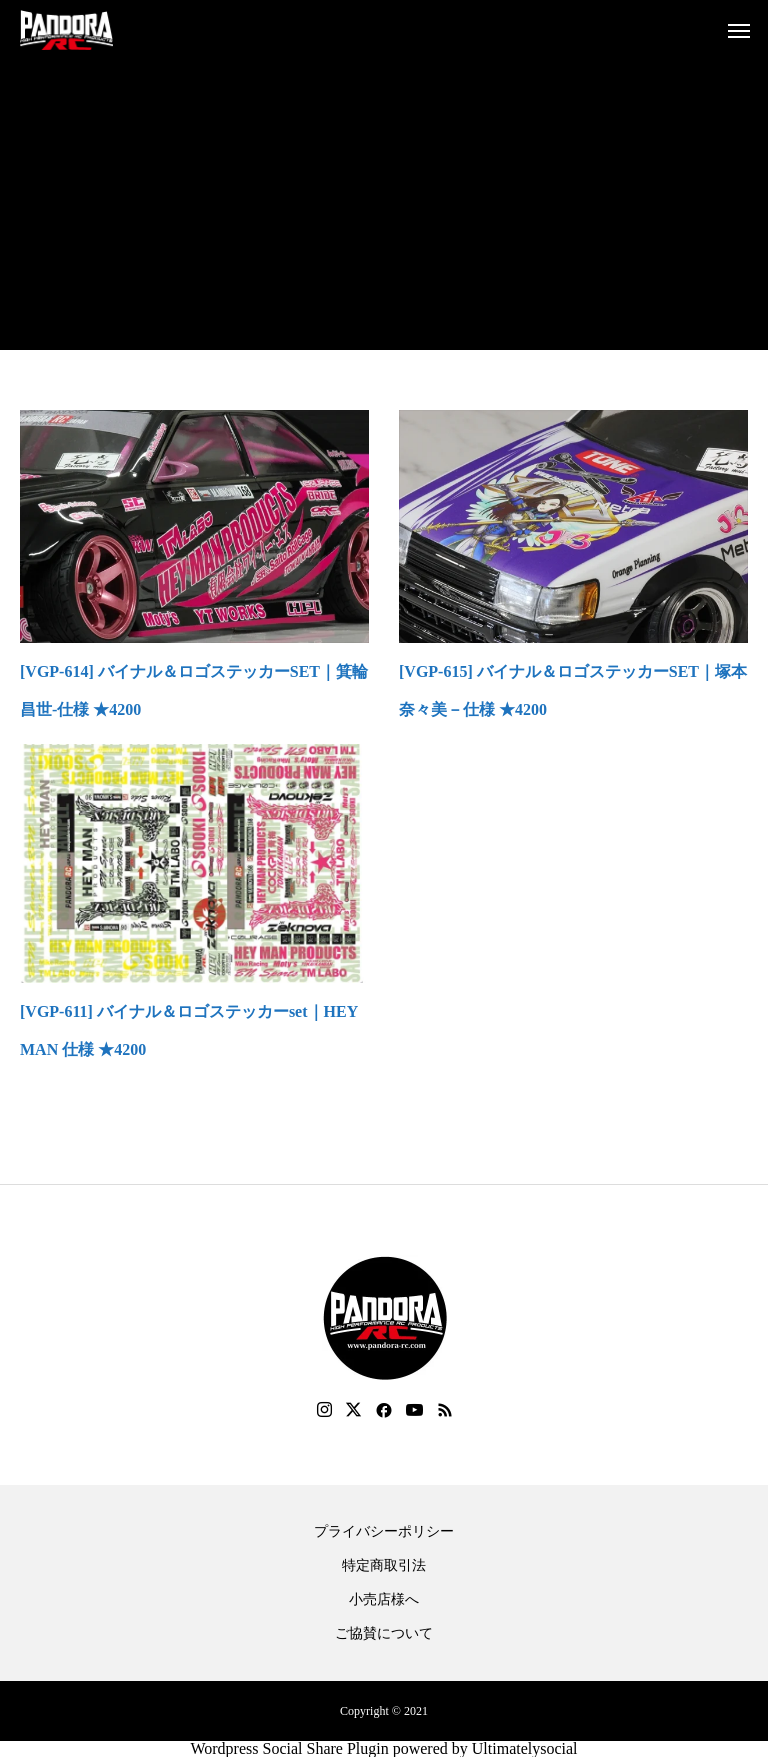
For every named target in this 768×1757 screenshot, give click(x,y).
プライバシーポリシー (384, 1532)
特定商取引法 (384, 1566)
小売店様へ (384, 1600)
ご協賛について (384, 1634)
